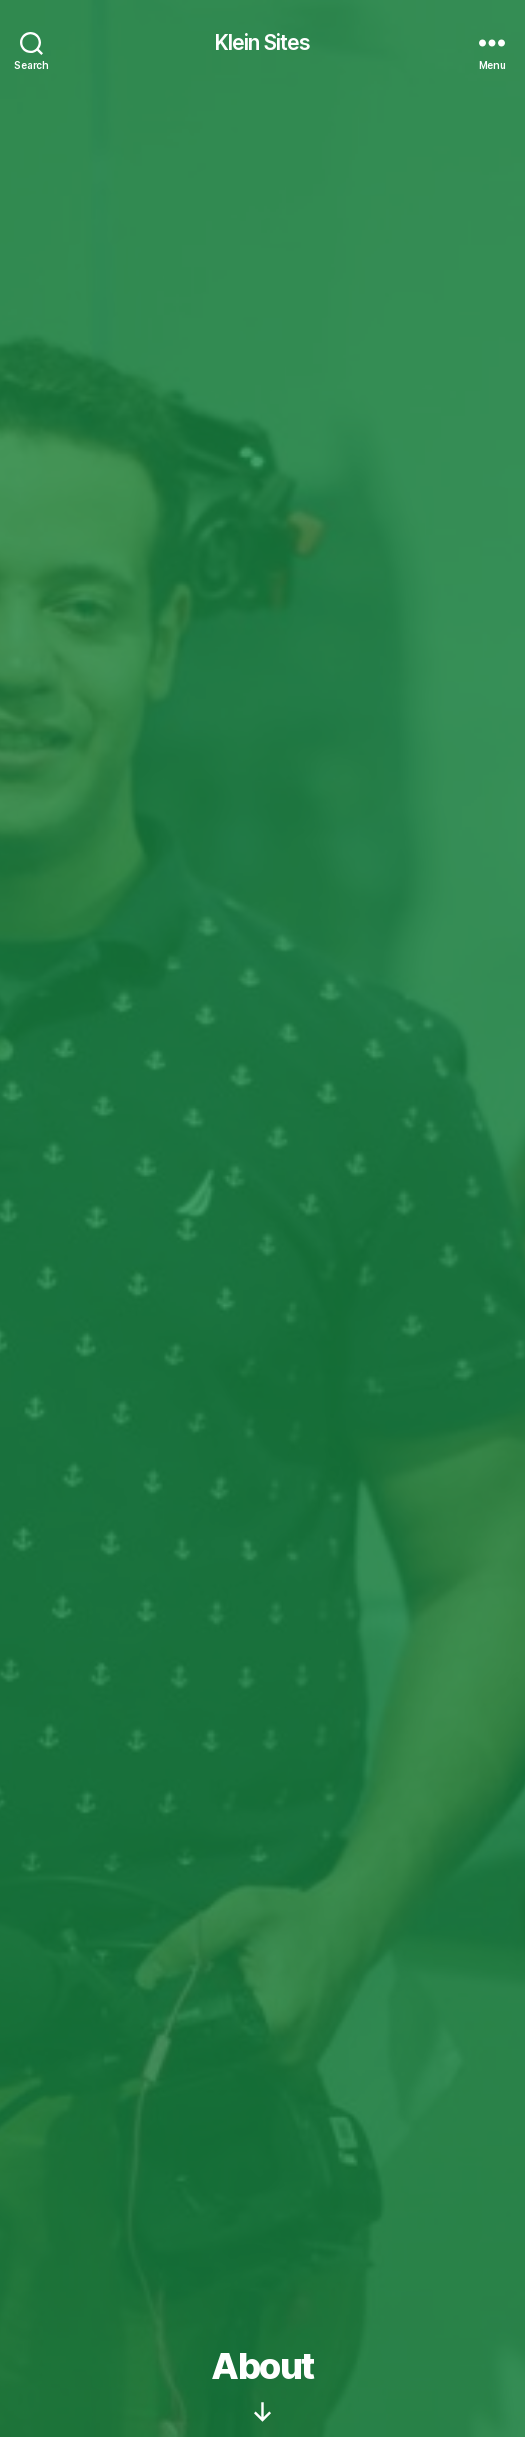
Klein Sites (262, 42)
